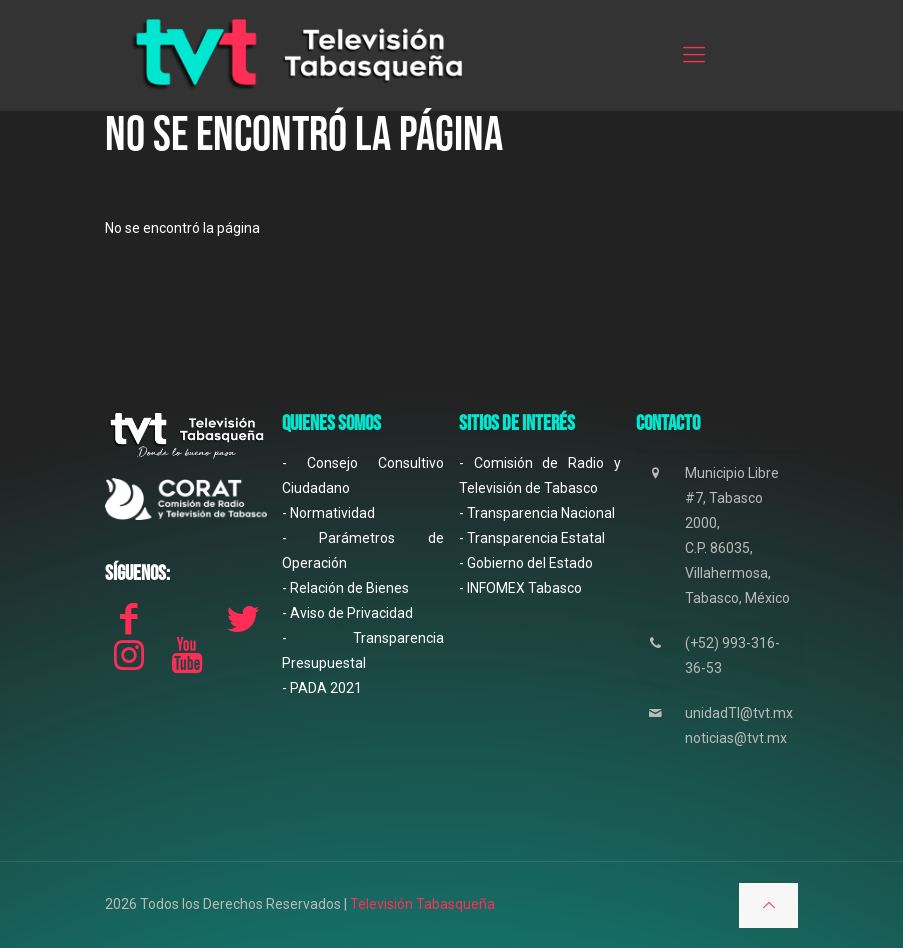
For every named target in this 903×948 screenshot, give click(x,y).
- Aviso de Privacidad (347, 613)
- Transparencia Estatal (532, 538)
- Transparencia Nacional (537, 513)
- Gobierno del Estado (526, 563)
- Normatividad (328, 513)
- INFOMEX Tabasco (520, 588)
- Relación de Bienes (345, 588)
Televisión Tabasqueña (422, 904)
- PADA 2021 (322, 688)
